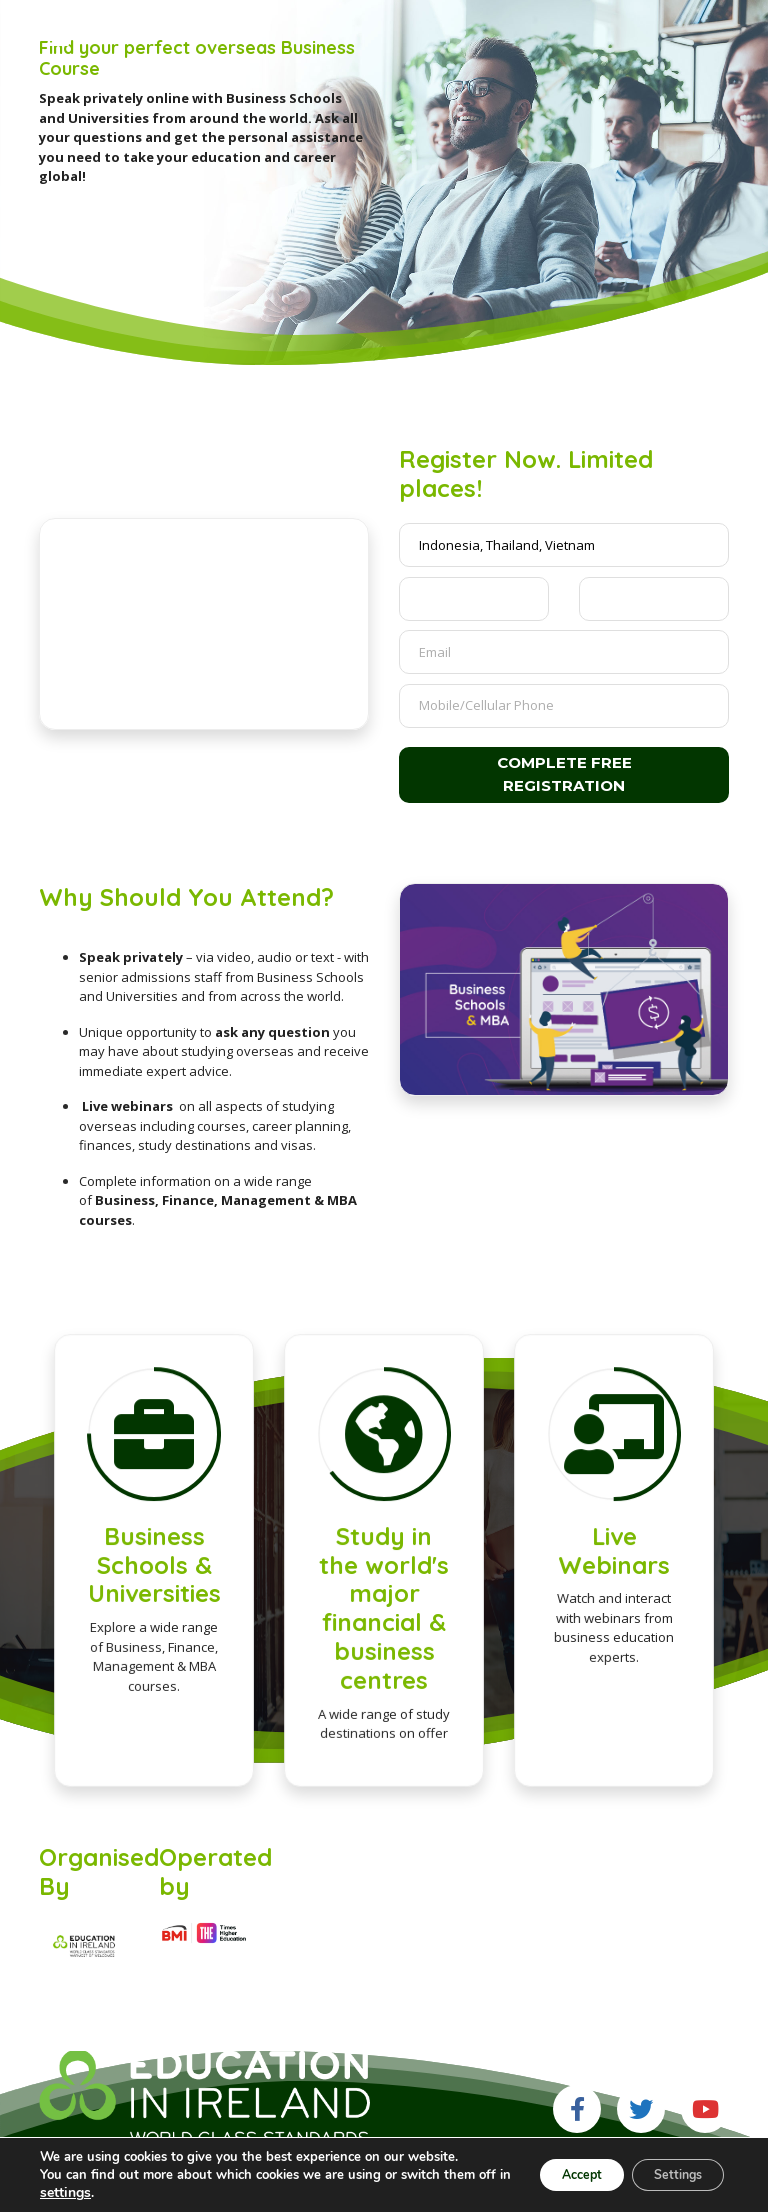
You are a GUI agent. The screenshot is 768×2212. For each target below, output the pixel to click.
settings (135, 2193)
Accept (551, 2174)
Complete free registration (564, 774)
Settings (667, 2174)
